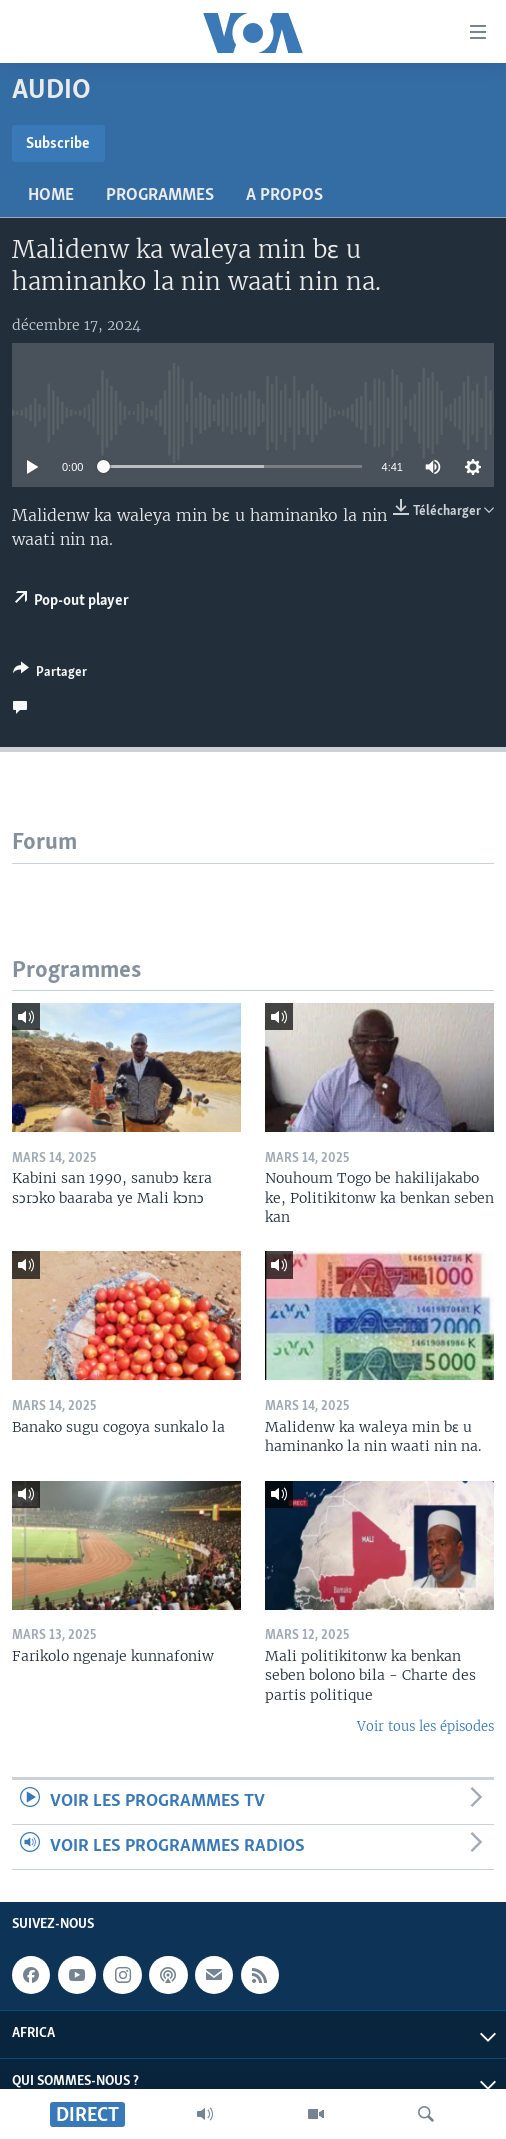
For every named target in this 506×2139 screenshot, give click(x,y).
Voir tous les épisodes (425, 1726)
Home (51, 195)
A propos (284, 195)
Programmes (160, 195)
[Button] (50, 675)
